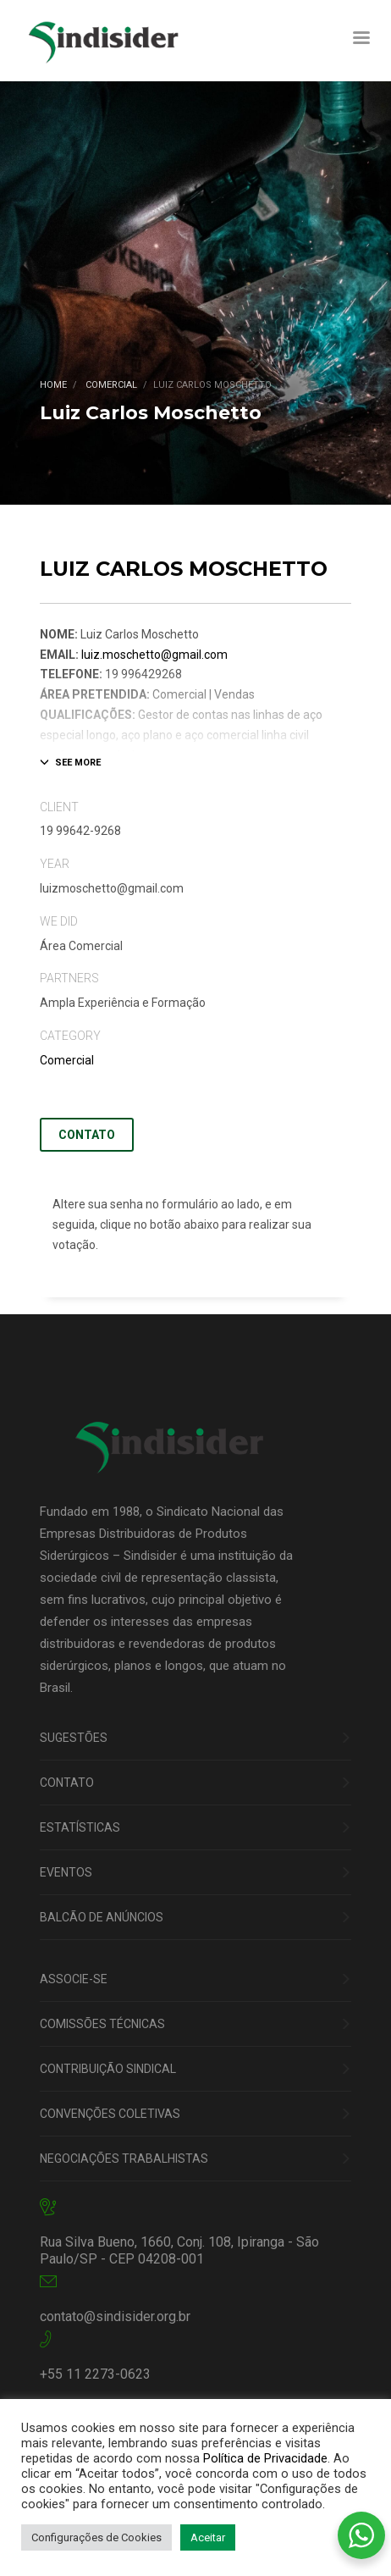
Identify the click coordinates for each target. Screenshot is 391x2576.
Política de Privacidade (265, 2458)
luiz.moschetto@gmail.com (154, 654)
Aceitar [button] (207, 2537)
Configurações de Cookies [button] (96, 2537)
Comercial (67, 1060)
